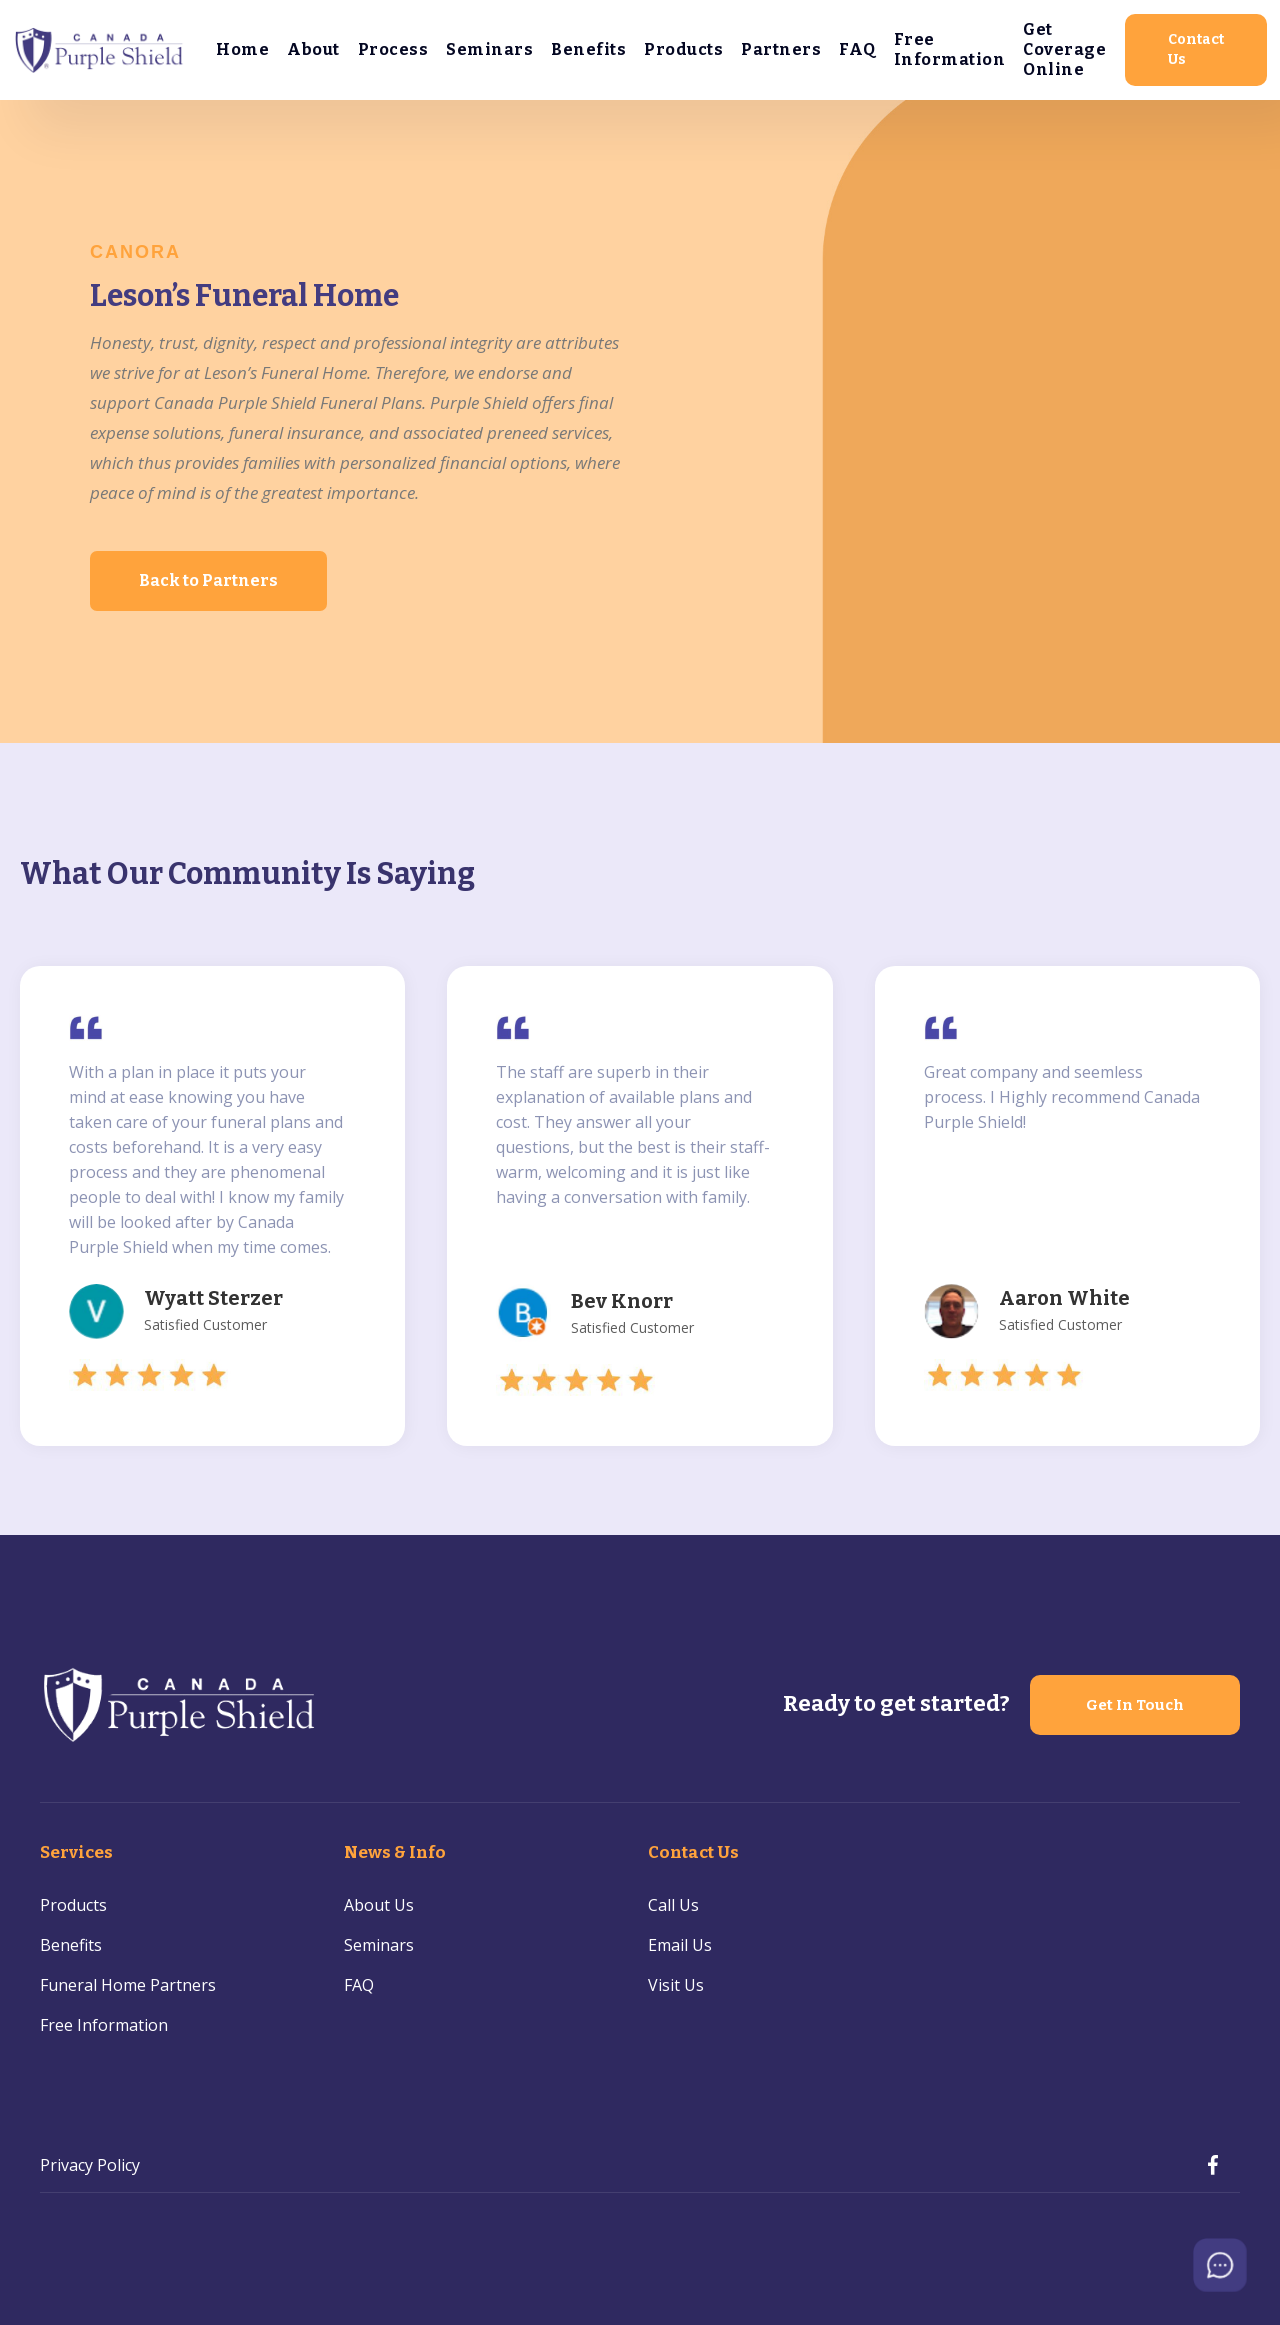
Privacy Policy (90, 2165)
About (313, 49)
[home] (100, 50)
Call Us (673, 1905)
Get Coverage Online (1064, 49)
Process (393, 49)
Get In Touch (1135, 1705)
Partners (781, 49)
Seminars (489, 49)
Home (242, 49)
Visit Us (676, 1985)
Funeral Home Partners (128, 1985)
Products (683, 49)
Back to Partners (208, 580)
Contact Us (1196, 49)
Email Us (680, 1945)
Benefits (588, 49)
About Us (379, 1905)
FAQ (857, 49)
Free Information (950, 49)
